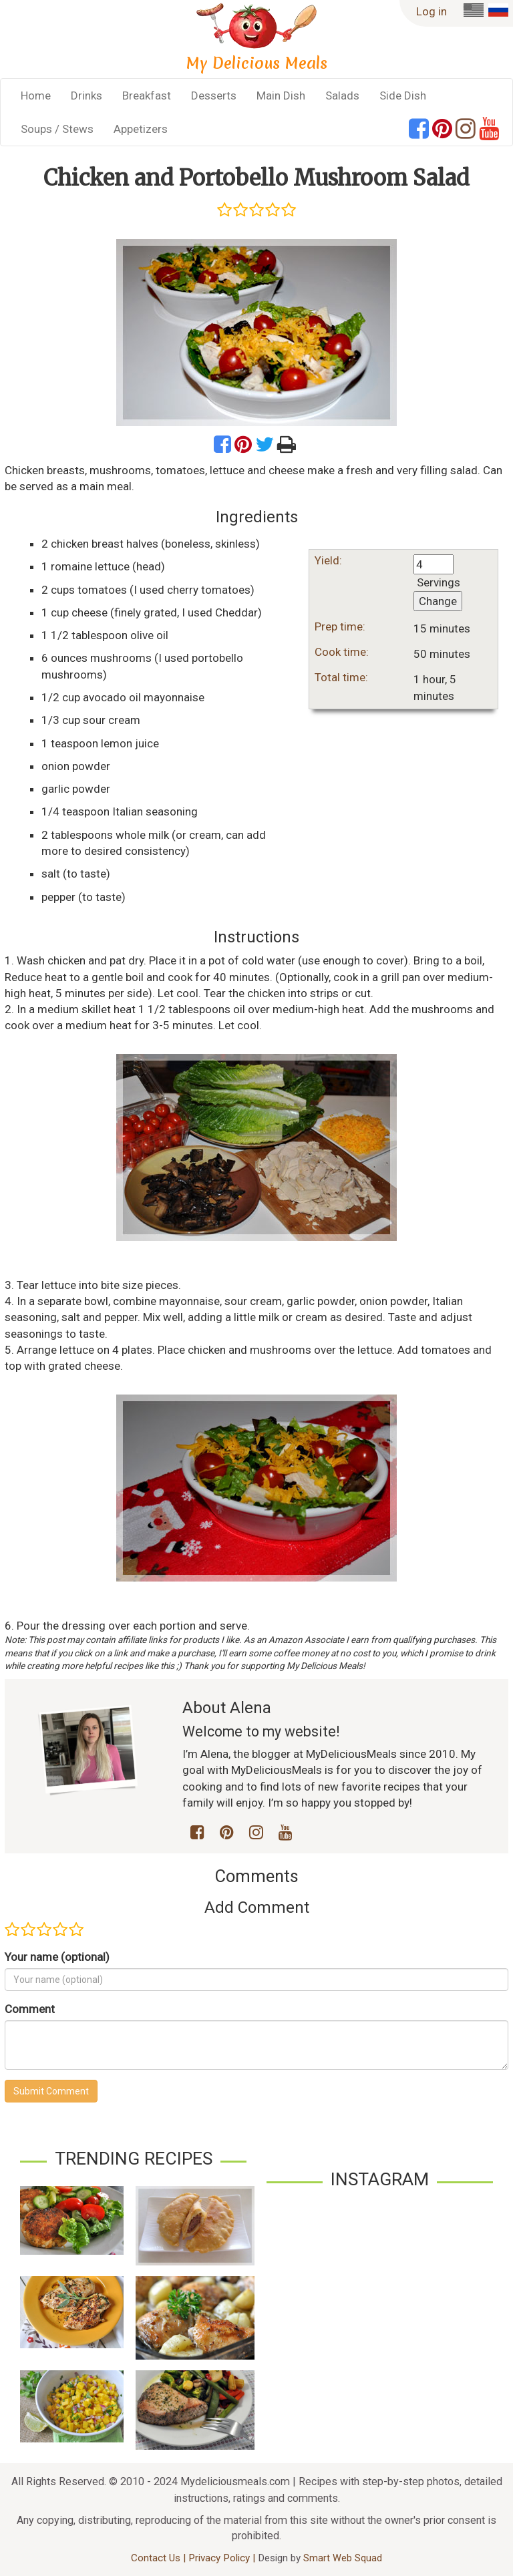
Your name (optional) (57, 1957)
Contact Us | (159, 2558)
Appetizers (141, 129)
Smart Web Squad (342, 2558)
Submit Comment (51, 2091)
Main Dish (280, 95)
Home (36, 95)
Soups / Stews (57, 129)
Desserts (213, 95)
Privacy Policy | (223, 2558)
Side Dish (402, 95)
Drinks (86, 95)
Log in (431, 11)
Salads (342, 95)
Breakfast (146, 95)
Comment (30, 2009)
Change (438, 601)
